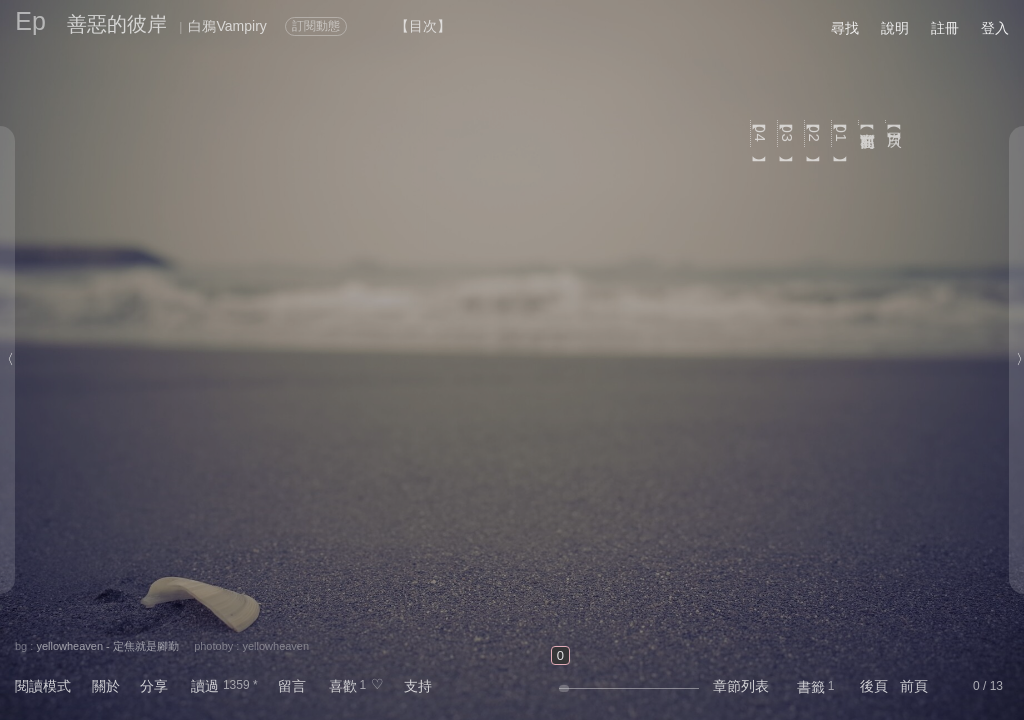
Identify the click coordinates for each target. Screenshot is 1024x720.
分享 (154, 686)
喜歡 (343, 686)
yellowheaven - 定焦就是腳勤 (107, 646)
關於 (106, 686)
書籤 (811, 687)
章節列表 (741, 686)
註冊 (945, 28)
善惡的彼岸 (117, 24)
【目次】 (895, 121)
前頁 (914, 686)
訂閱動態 (316, 26)
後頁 (874, 686)
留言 (292, 686)
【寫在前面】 (868, 122)
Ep (30, 21)
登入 (995, 28)
